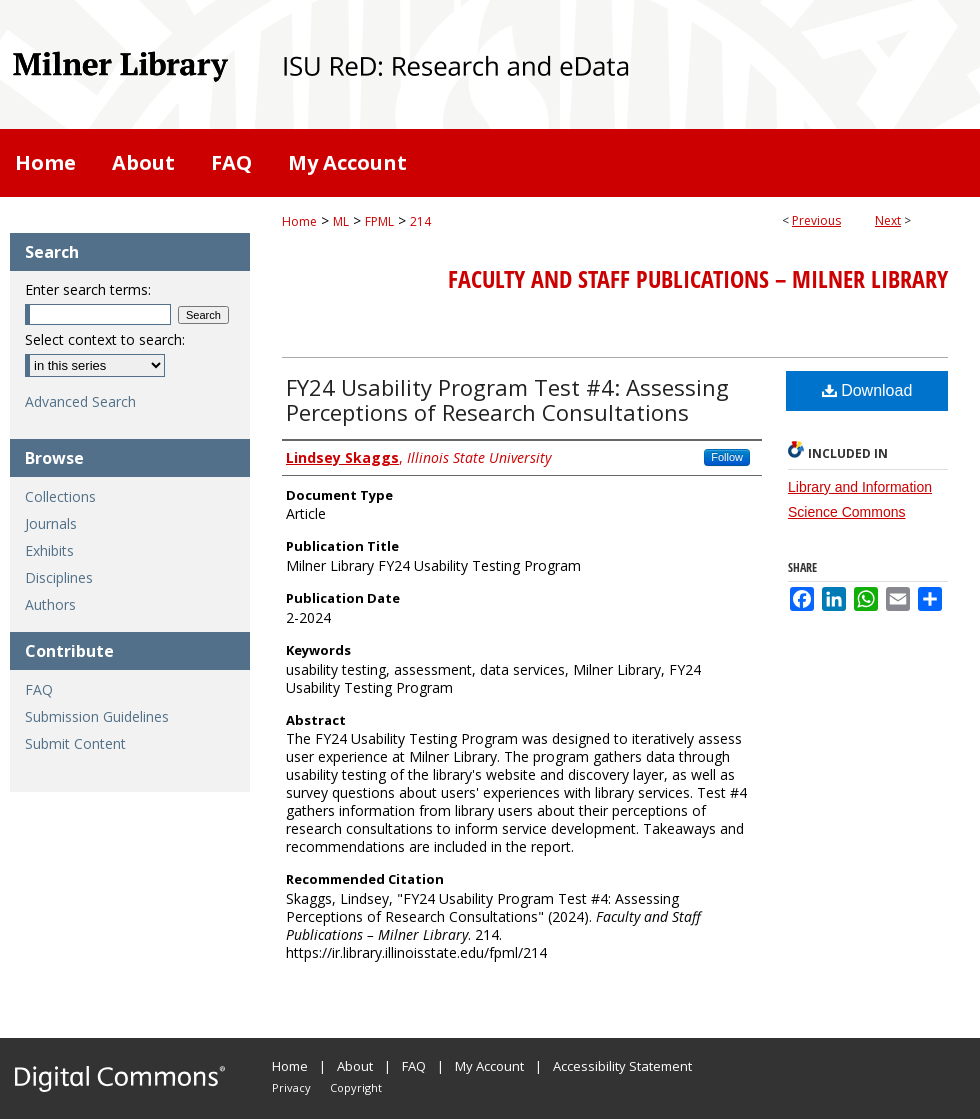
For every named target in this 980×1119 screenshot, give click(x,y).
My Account (489, 1066)
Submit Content (75, 743)
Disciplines (59, 577)
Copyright (356, 1087)
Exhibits (49, 550)
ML (341, 221)
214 (420, 221)
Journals (51, 523)
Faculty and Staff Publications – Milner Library (698, 279)
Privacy (291, 1087)
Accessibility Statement (622, 1066)
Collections (60, 496)
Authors (50, 604)
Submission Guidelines (97, 716)
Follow (727, 457)
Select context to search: (105, 339)
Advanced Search (80, 401)
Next (888, 220)
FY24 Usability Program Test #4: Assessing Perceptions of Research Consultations (507, 399)
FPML (379, 221)
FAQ (39, 689)
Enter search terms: (88, 289)
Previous (816, 220)
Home (299, 221)
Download (867, 390)
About (355, 1066)
